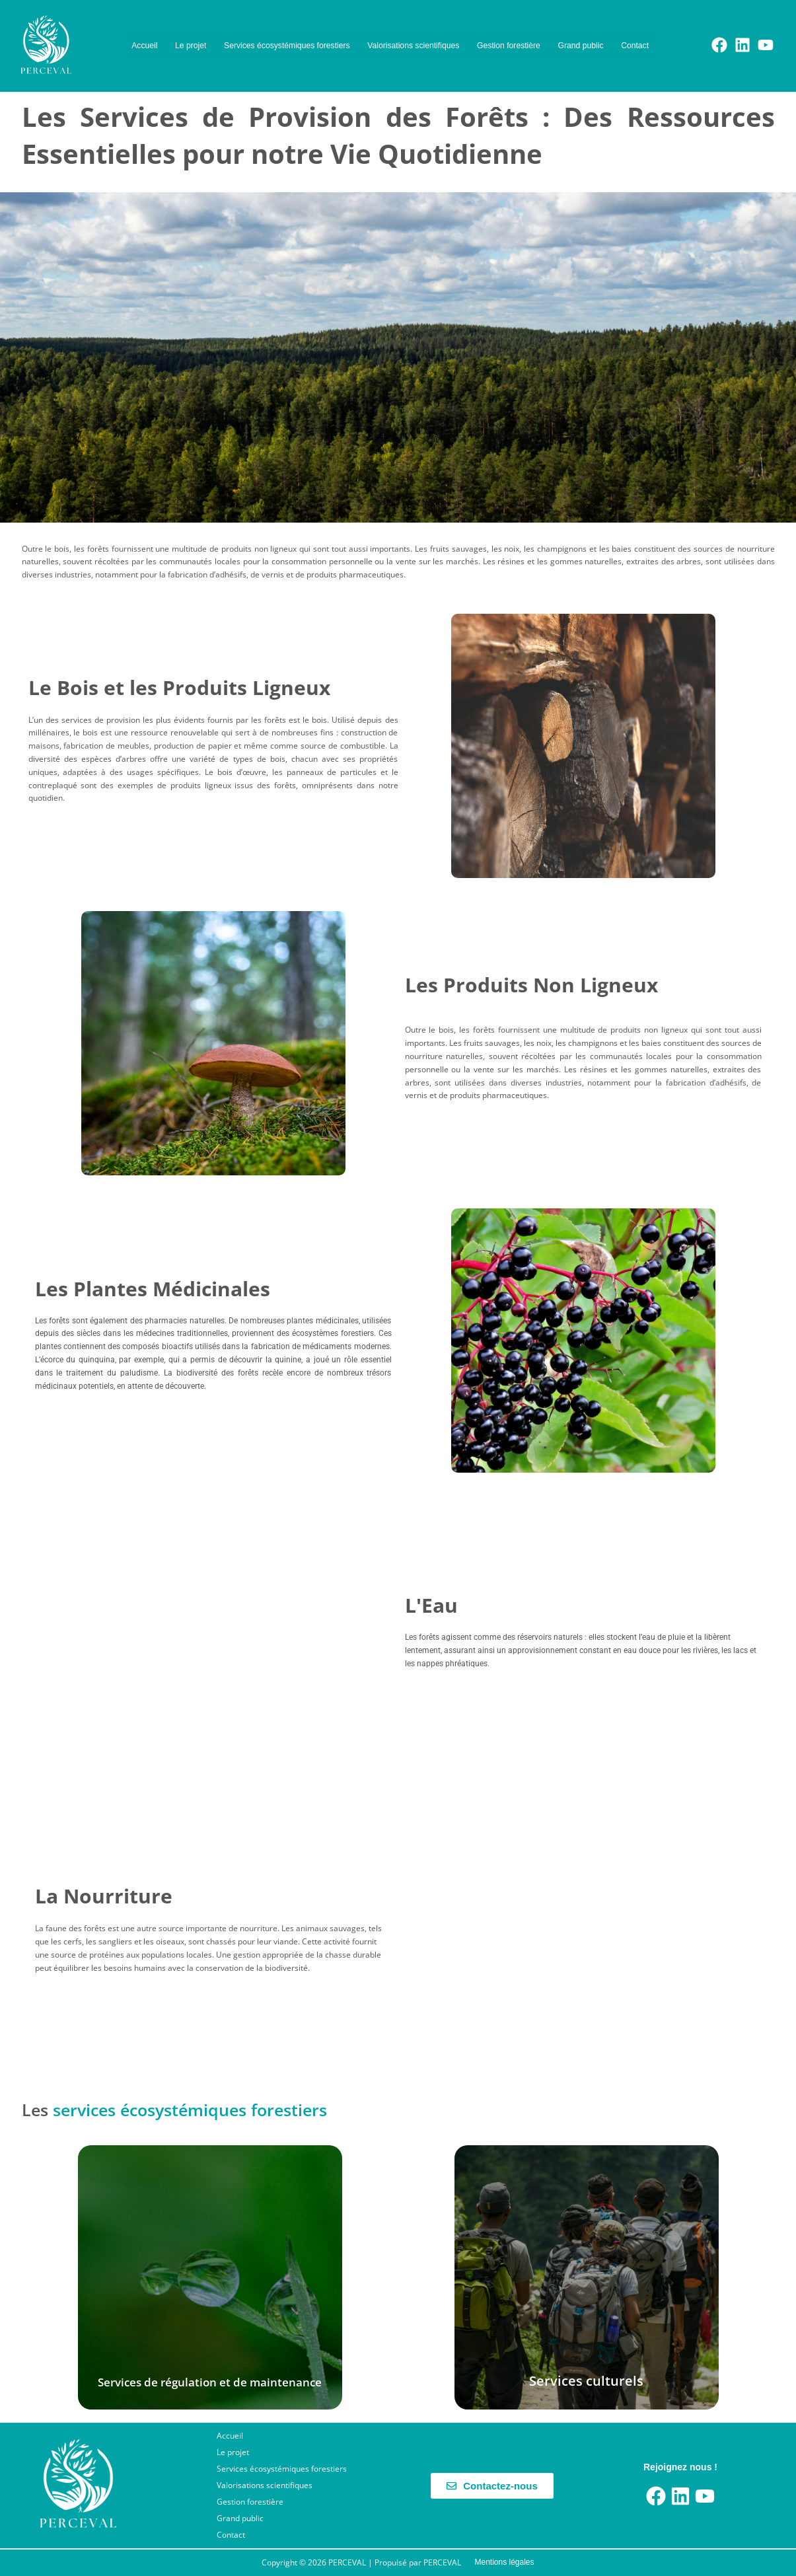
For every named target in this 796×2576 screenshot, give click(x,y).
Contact (530, 58)
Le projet (208, 33)
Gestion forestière (607, 33)
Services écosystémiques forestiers (328, 33)
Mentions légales (504, 2562)
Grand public (262, 58)
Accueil (150, 33)
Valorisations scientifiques (487, 33)
